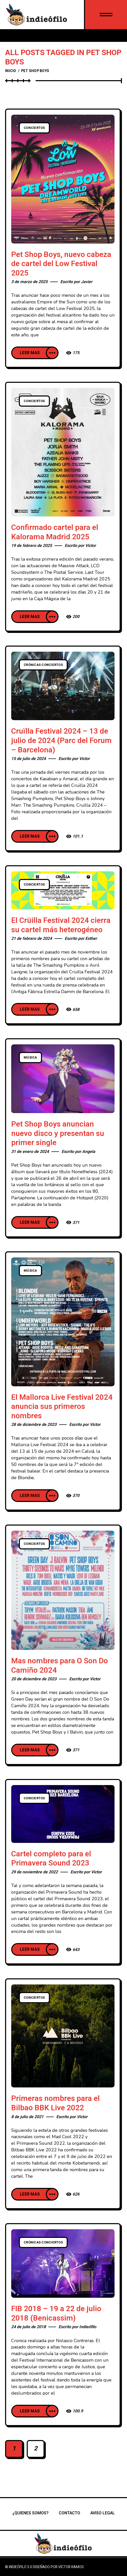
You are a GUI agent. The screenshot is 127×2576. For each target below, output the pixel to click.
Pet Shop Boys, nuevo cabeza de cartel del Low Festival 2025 (61, 264)
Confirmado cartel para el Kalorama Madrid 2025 (54, 532)
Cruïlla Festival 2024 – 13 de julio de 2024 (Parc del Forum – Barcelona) (61, 740)
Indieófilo (87, 2327)
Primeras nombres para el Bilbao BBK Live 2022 (55, 2103)
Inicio (10, 71)
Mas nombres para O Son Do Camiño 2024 (59, 1665)
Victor (90, 546)
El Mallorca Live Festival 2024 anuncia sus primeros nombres (61, 1407)
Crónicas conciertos (43, 665)
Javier (86, 282)
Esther (91, 939)
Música (30, 1057)
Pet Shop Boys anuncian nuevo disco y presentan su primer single (57, 1133)
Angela (88, 1152)
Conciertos (34, 128)
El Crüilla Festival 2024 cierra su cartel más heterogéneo (60, 925)
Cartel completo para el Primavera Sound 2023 (51, 1858)
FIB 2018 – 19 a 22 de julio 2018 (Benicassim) (56, 2313)
